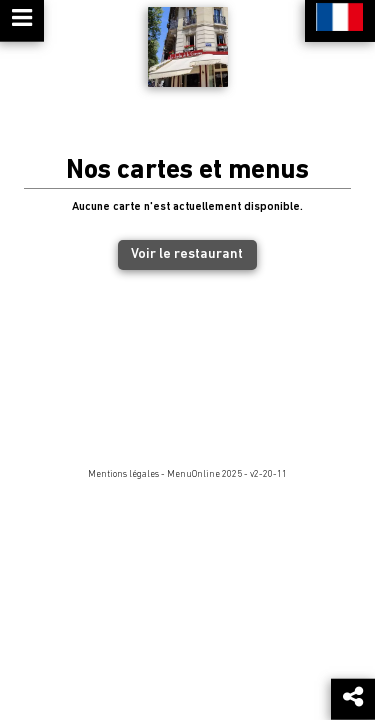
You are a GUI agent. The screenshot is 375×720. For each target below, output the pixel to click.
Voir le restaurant (187, 254)
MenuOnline (193, 474)
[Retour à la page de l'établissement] (188, 47)
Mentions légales (123, 474)
